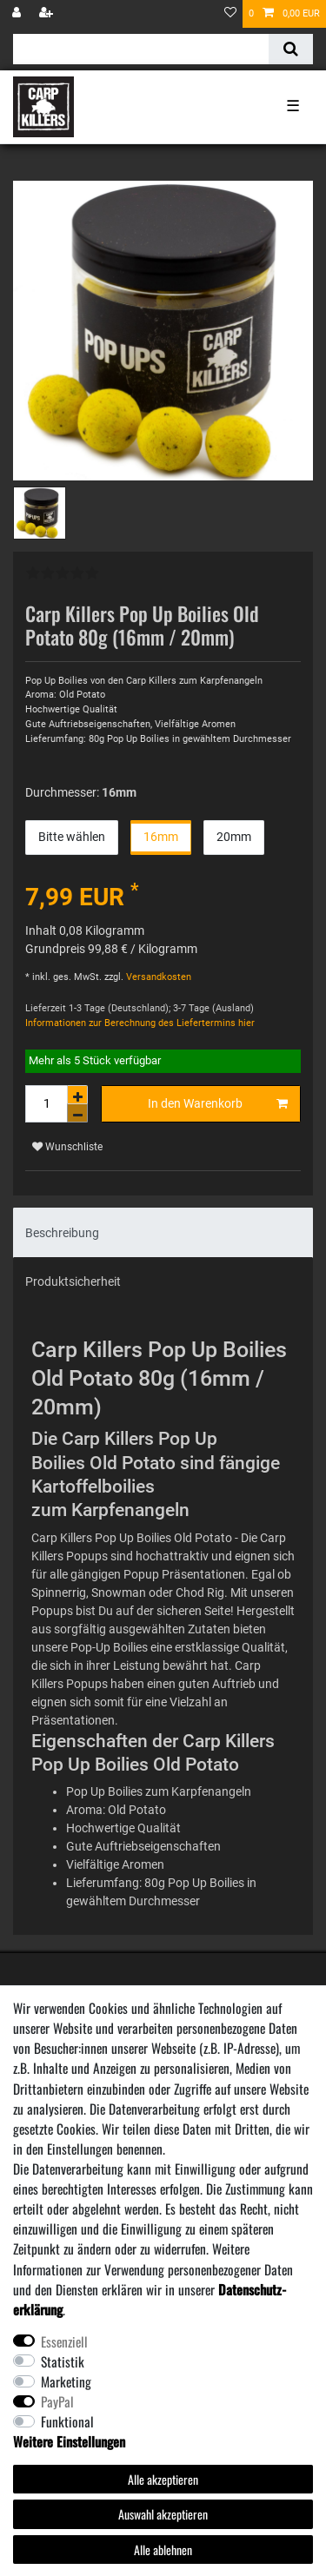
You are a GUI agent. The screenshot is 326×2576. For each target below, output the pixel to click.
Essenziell (64, 2341)
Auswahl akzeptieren (163, 2514)
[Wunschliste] (230, 14)
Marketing (66, 2381)
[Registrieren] (48, 14)
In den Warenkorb (218, 1104)
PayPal (57, 2401)
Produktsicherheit (73, 1281)
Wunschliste (67, 1147)
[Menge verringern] (77, 1113)
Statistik (62, 2361)
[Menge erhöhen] (77, 1094)
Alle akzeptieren (163, 2479)
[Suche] (291, 49)
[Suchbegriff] (141, 49)
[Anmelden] (18, 14)
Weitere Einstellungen (69, 2441)
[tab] (163, 1232)
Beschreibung (62, 1233)
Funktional (67, 2421)
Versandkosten (157, 977)
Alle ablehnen (163, 2549)
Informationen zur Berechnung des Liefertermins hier (140, 1023)
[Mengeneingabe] (46, 1103)
